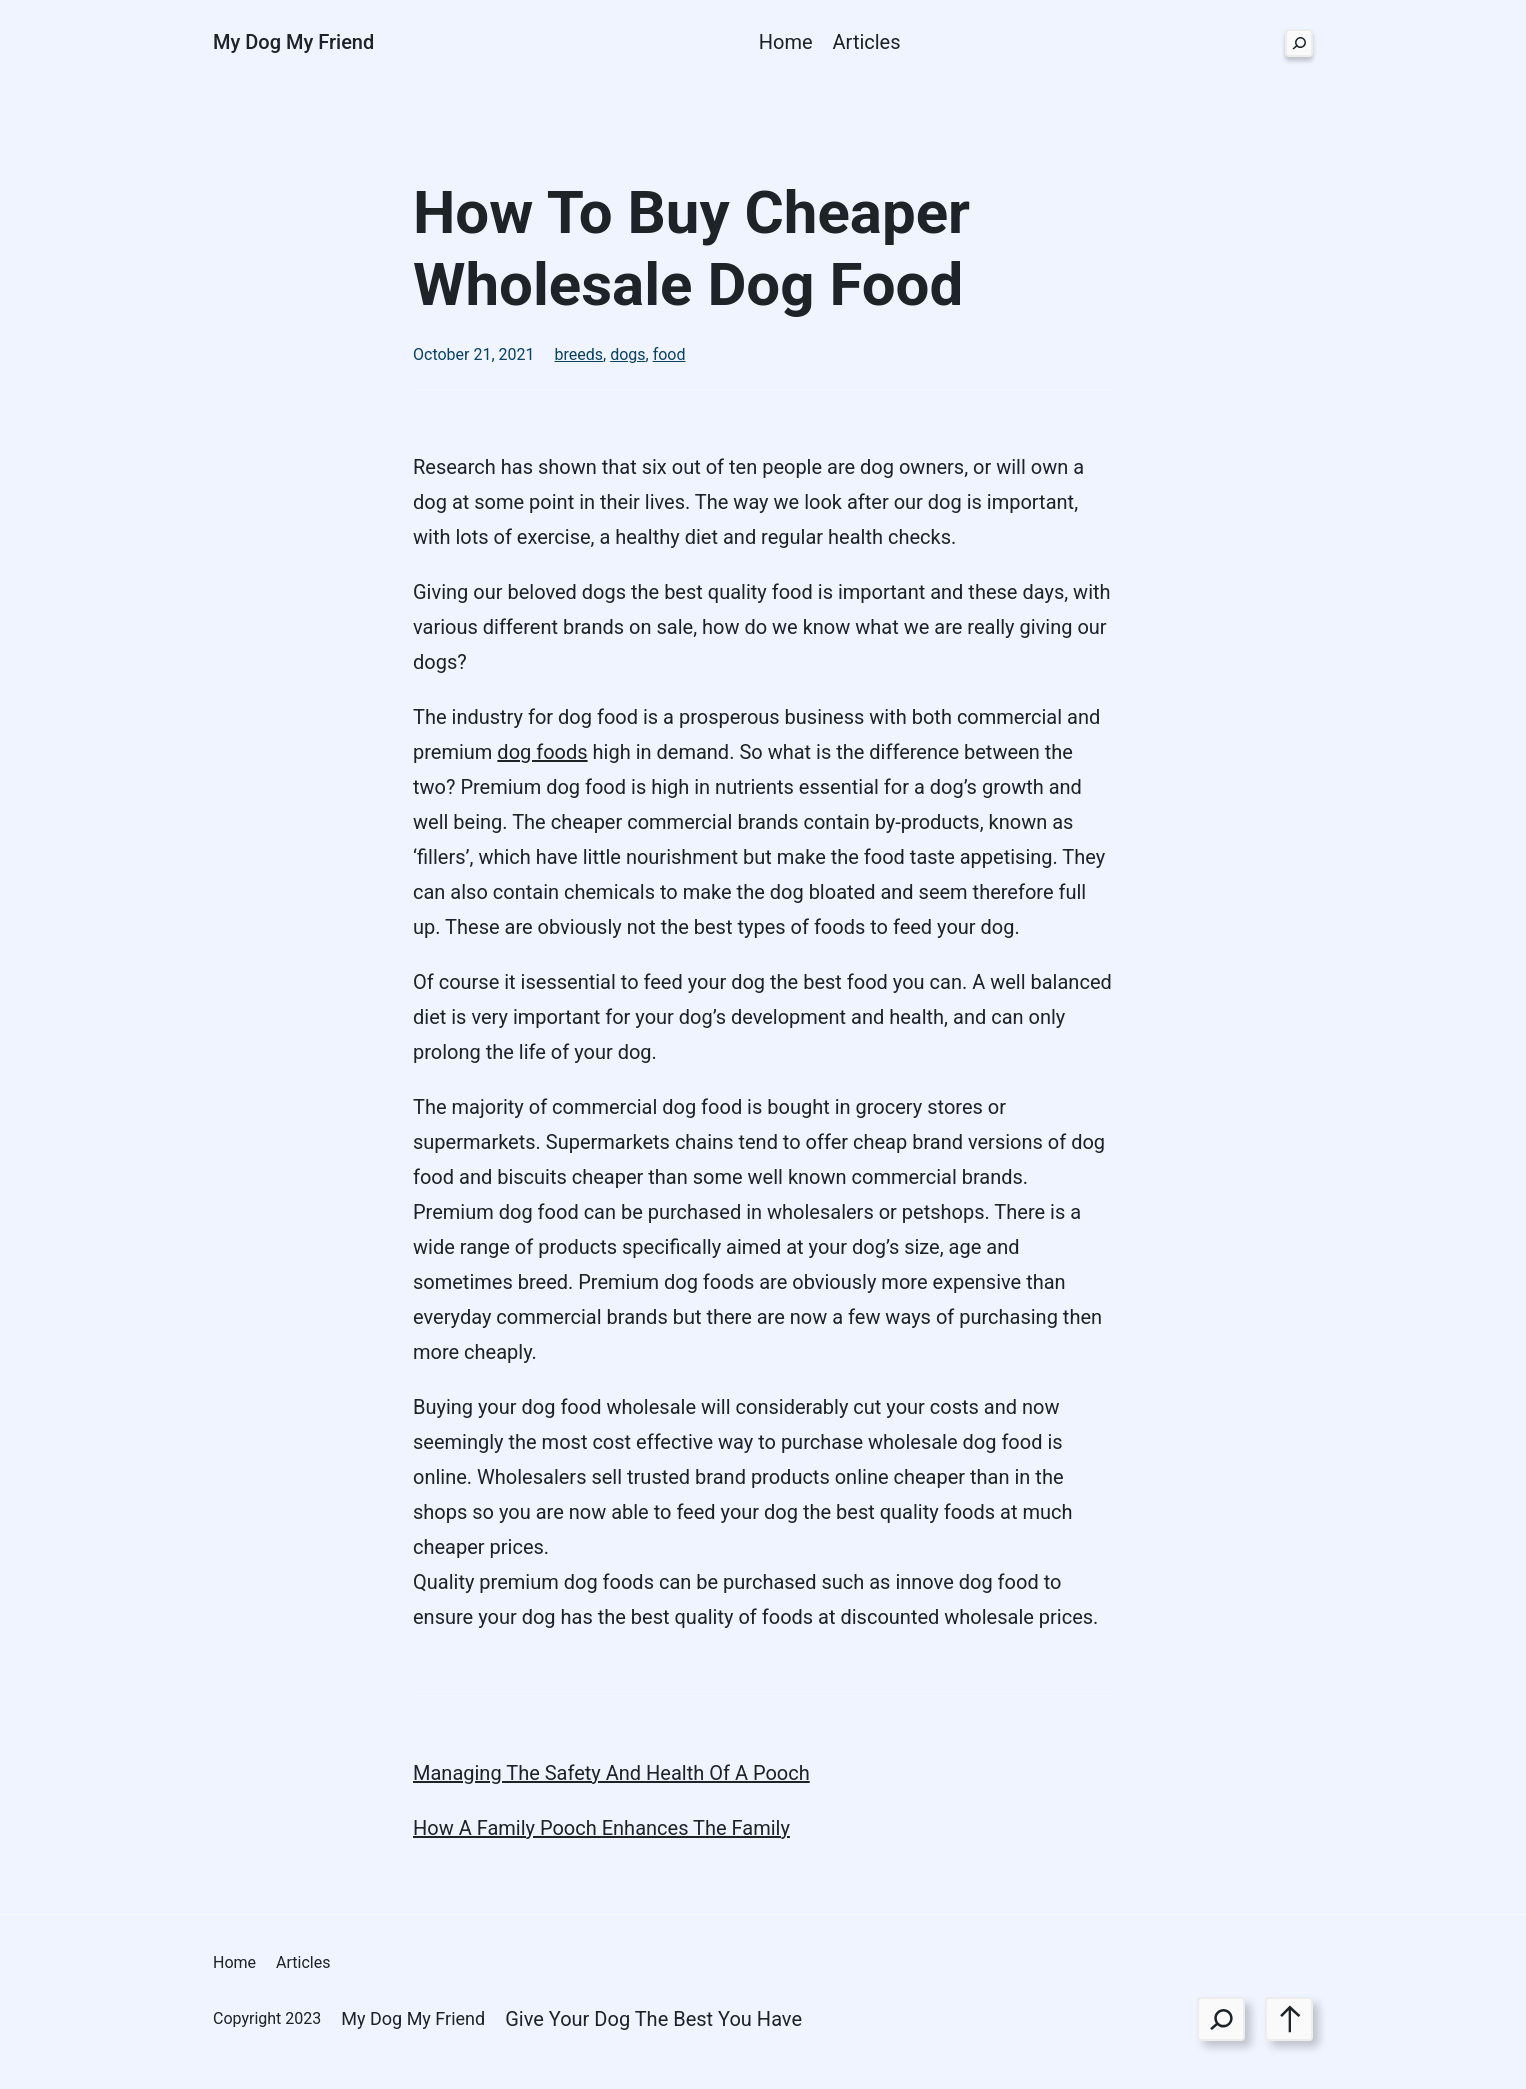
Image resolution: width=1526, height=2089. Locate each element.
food (669, 354)
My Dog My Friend (293, 42)
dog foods (542, 752)
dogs (627, 354)
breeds (579, 354)
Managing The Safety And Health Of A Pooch (611, 1773)
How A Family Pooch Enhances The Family (601, 1828)
